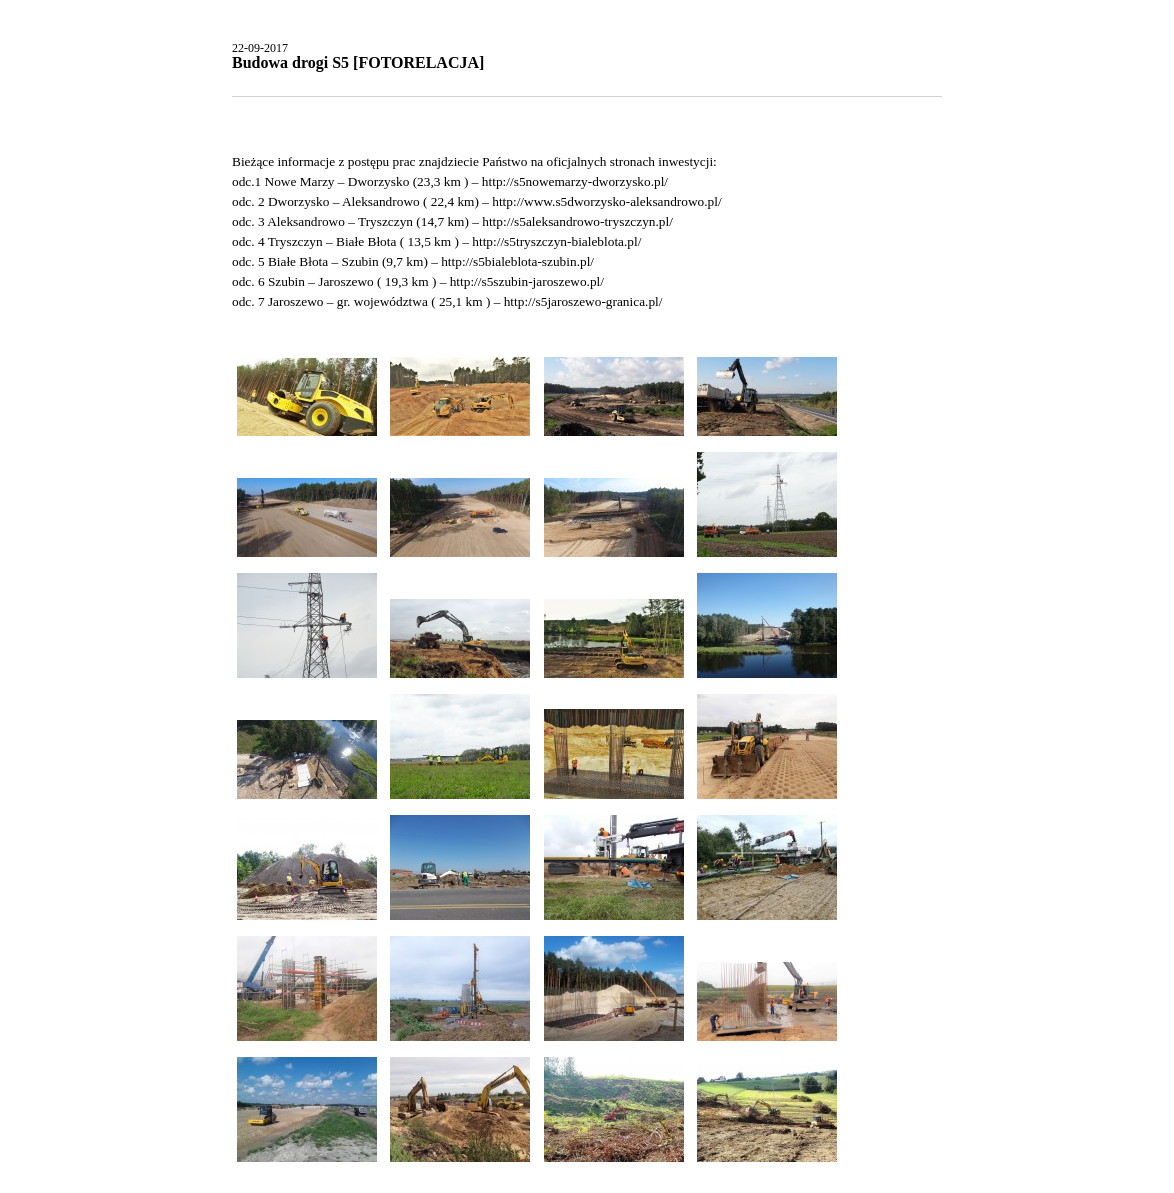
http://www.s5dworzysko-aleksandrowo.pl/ (606, 201)
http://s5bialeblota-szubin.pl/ (517, 261)
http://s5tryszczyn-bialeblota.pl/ (556, 241)
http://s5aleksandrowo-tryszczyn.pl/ (577, 221)
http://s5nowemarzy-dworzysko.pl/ (575, 181)
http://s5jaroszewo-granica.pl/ (583, 301)
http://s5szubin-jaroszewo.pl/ (527, 281)
